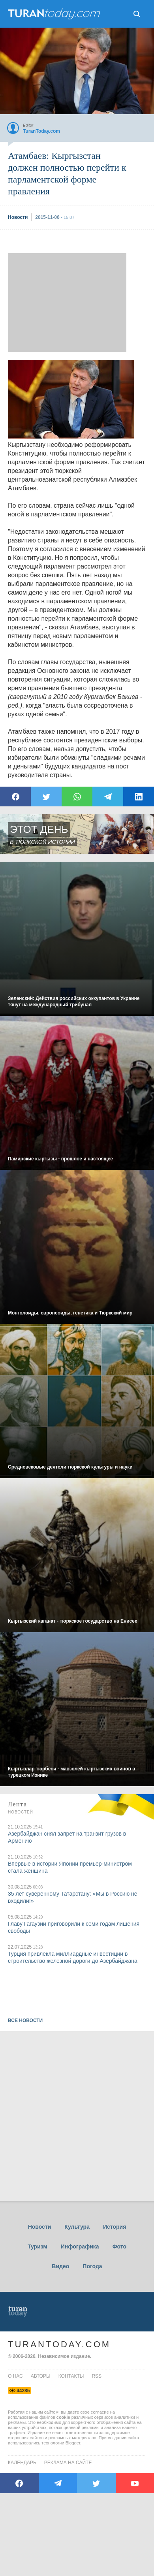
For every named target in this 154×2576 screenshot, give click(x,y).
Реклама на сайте (68, 2462)
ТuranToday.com (55, 14)
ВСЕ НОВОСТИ (25, 2020)
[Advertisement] (67, 302)
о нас (15, 2376)
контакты (71, 2376)
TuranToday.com (59, 2344)
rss (96, 2376)
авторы (41, 2376)
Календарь (22, 2462)
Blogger (73, 2442)
